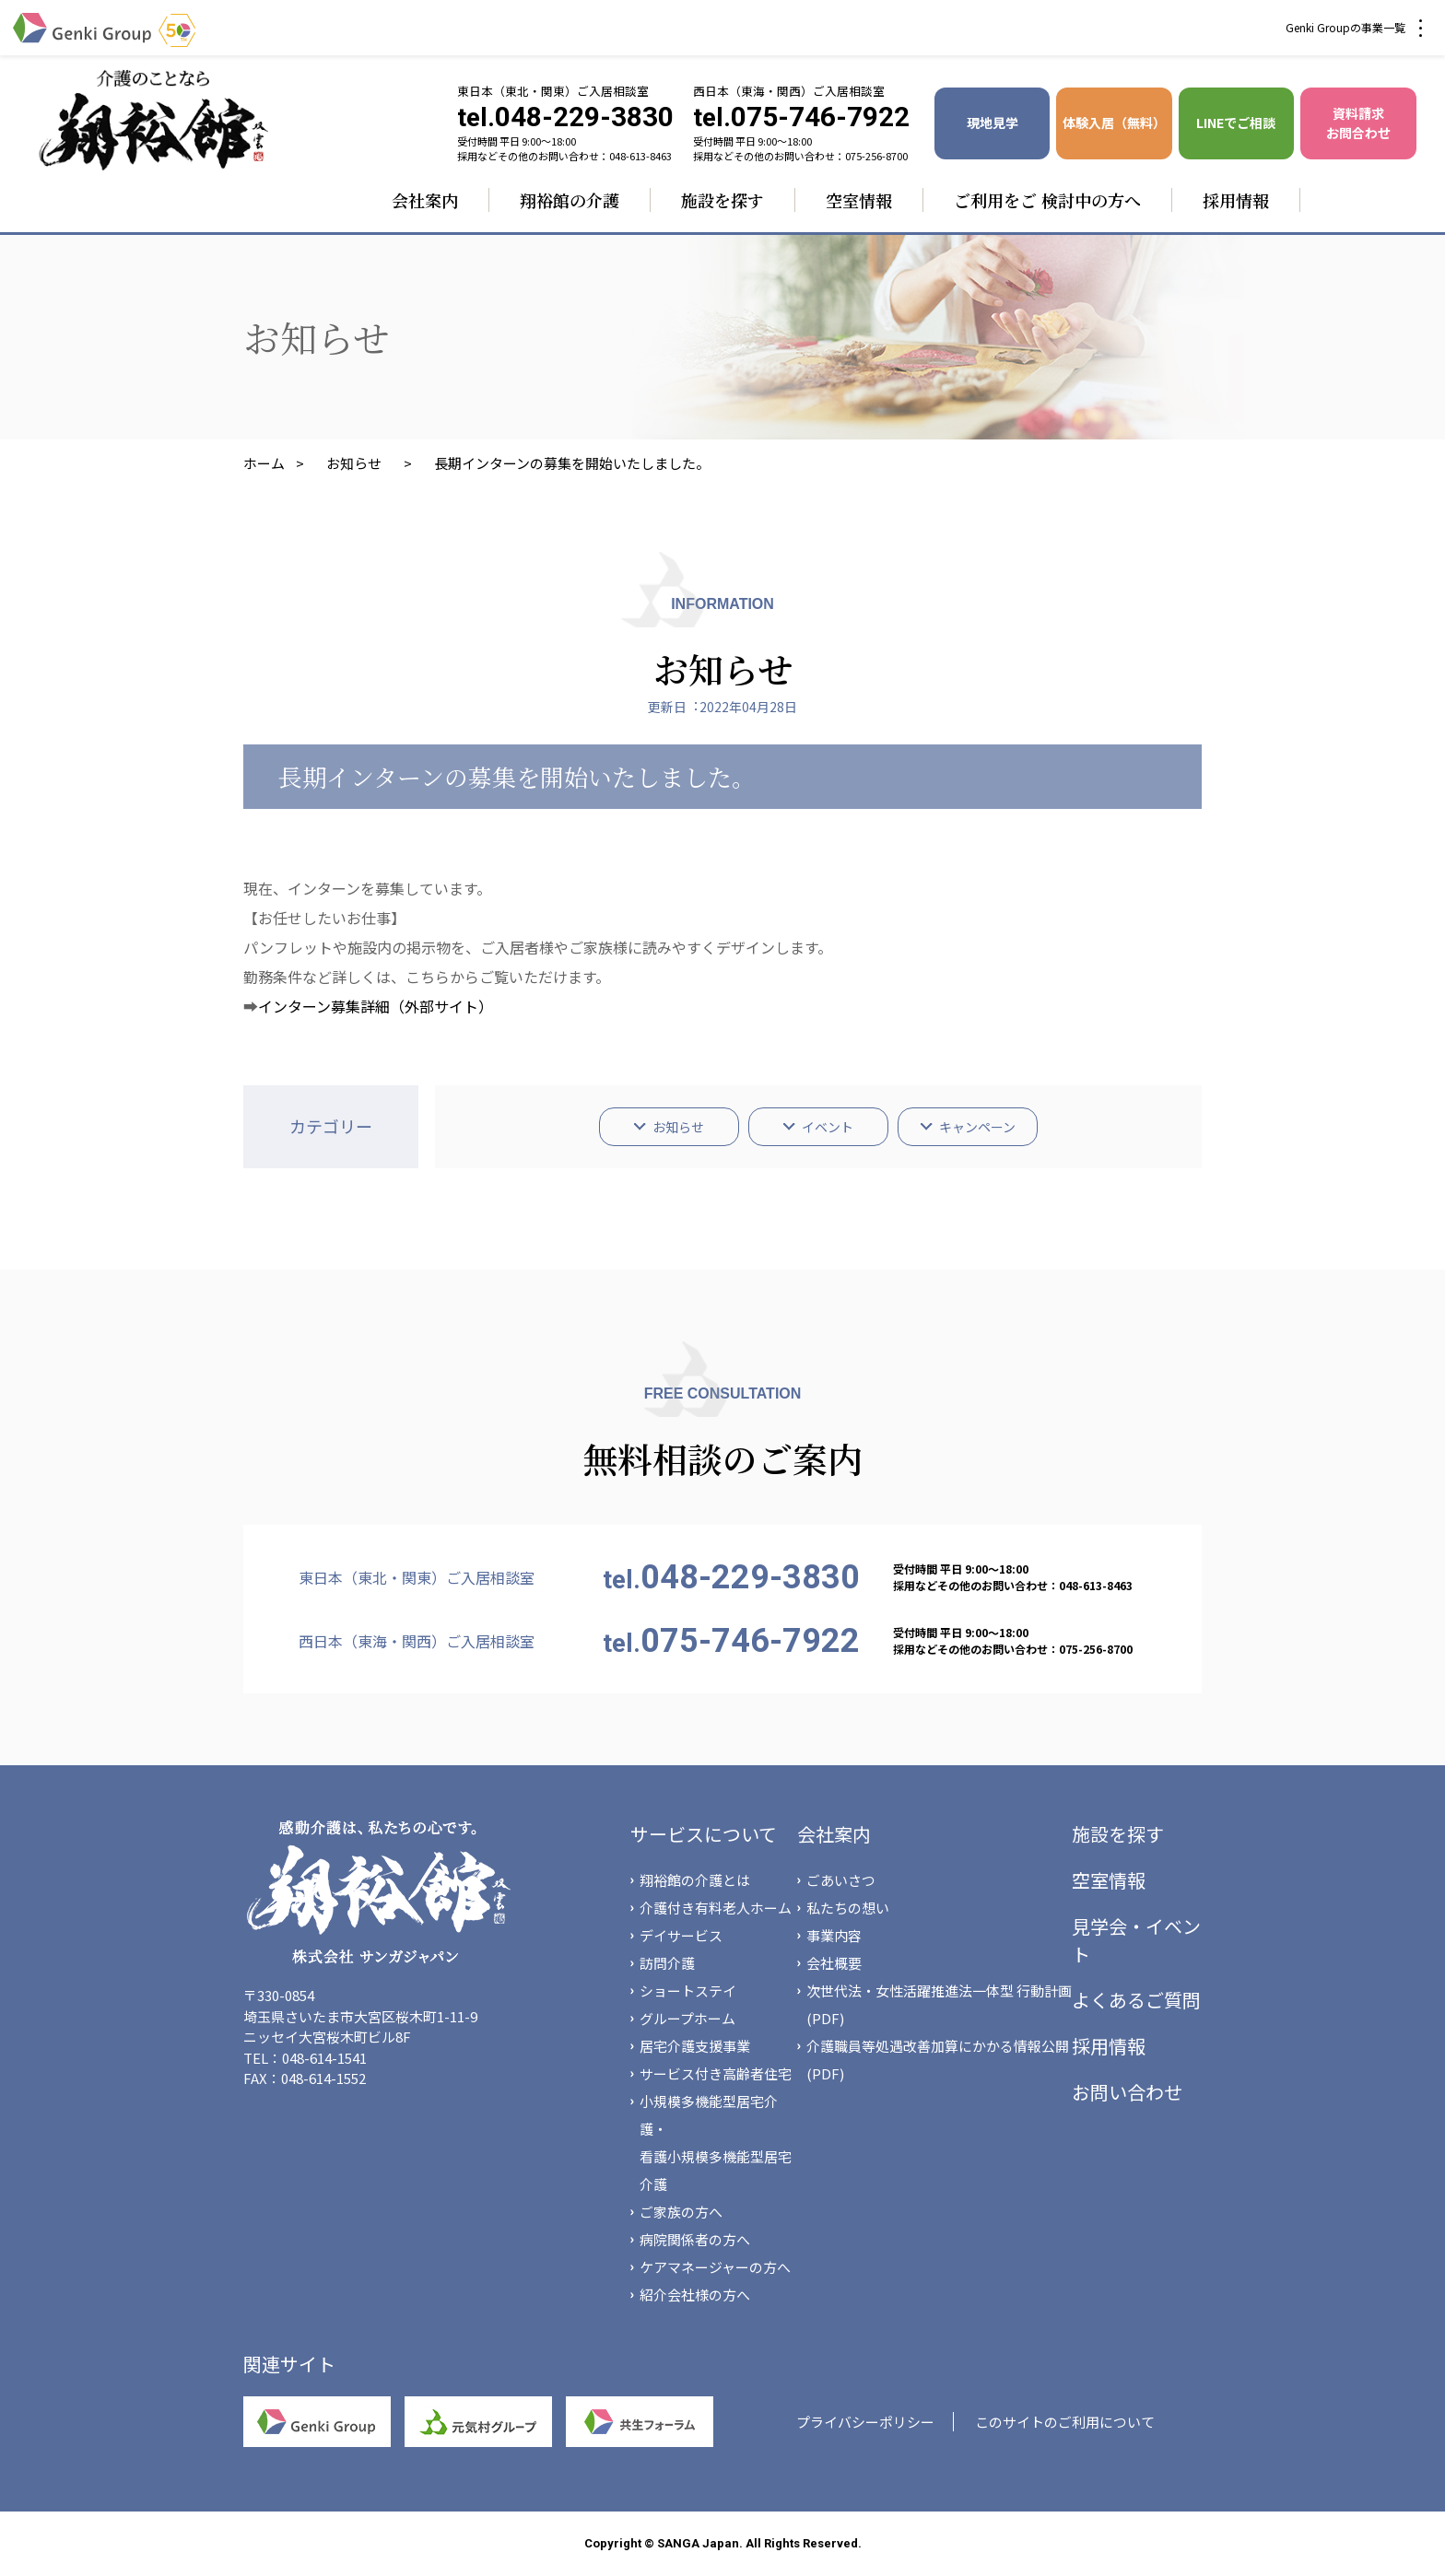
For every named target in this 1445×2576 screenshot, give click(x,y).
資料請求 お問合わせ (1358, 123)
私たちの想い (847, 1907)
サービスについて (703, 1834)
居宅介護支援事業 (695, 2045)
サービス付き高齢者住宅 (716, 2073)
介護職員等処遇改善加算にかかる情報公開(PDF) (937, 2059)
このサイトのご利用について (1065, 2421)
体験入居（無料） (1114, 122)
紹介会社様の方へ (695, 2294)
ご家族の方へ (681, 2211)
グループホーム (687, 2018)
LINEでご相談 (1235, 122)
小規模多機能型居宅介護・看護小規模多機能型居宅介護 (716, 2142)
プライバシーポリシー (865, 2421)
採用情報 (1236, 200)
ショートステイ (688, 1990)
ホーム (264, 463)
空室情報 (859, 200)
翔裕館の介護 (569, 200)
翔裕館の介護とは (695, 1880)
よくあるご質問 (1136, 1999)
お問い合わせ (1127, 2091)
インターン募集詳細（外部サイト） (375, 1006)
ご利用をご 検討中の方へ (1047, 200)
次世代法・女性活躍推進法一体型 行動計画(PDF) (939, 2004)
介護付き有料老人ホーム (716, 1907)
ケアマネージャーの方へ (715, 2267)
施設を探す (722, 200)
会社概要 (834, 1963)
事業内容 (834, 1935)
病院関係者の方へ (695, 2239)
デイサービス (681, 1935)
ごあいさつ (840, 1880)
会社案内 (425, 200)
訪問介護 (667, 1963)
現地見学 (992, 122)
